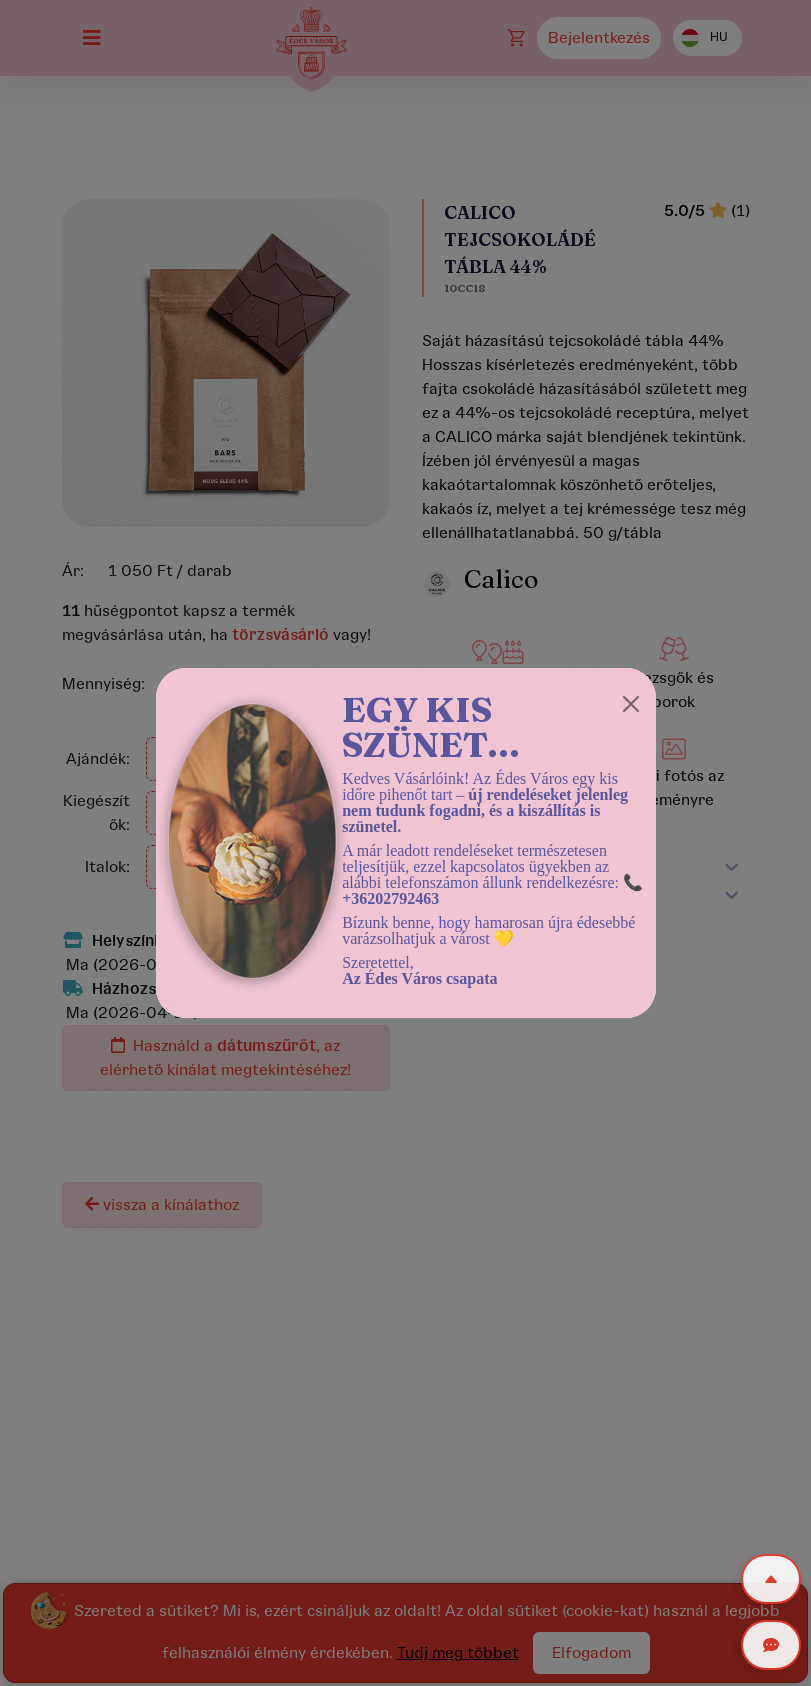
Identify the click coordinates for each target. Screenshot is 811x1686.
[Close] (631, 704)
